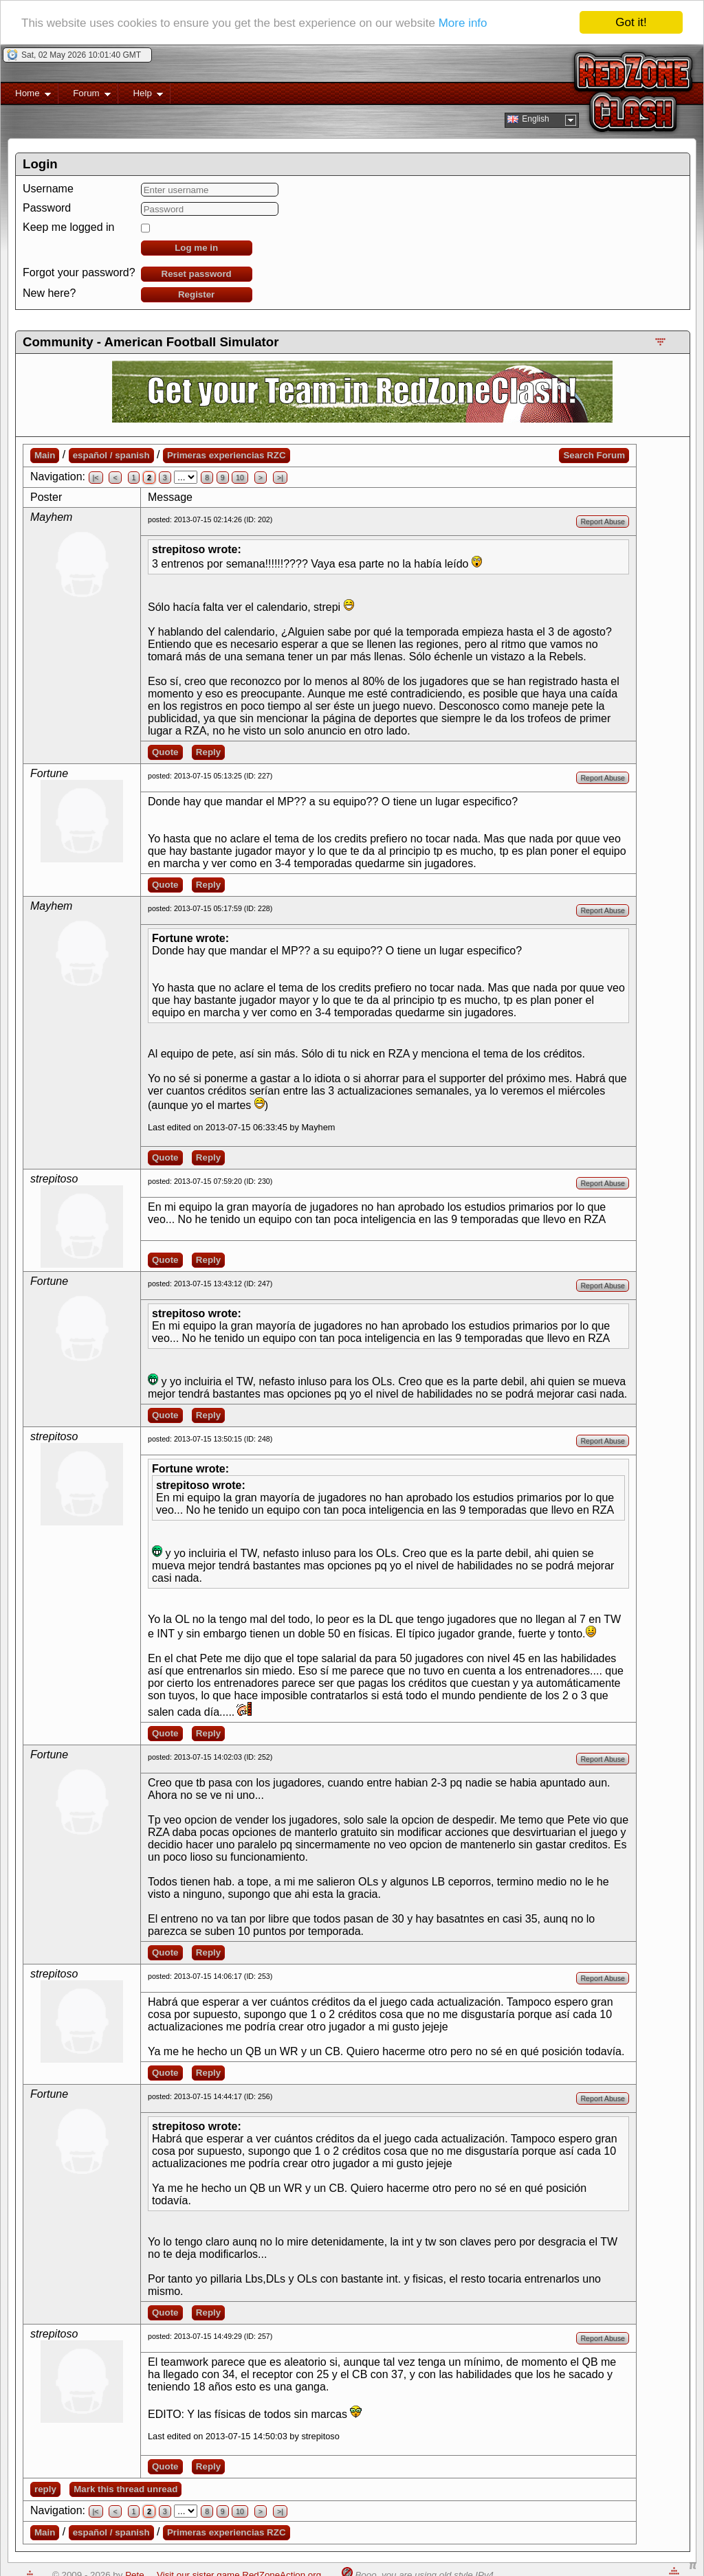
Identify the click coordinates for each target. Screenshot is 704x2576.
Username (48, 188)
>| (280, 477)
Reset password (197, 274)
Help (140, 96)
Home (26, 96)
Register (196, 294)
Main (44, 455)
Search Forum (594, 455)
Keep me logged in (68, 227)
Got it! (630, 22)
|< (96, 477)
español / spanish (111, 455)
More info (463, 23)
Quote (165, 752)
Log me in (196, 248)
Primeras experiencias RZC (226, 455)
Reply (208, 752)
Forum (84, 96)
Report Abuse (602, 521)
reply (45, 2489)
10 (240, 477)
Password (47, 208)
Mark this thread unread (125, 2489)
